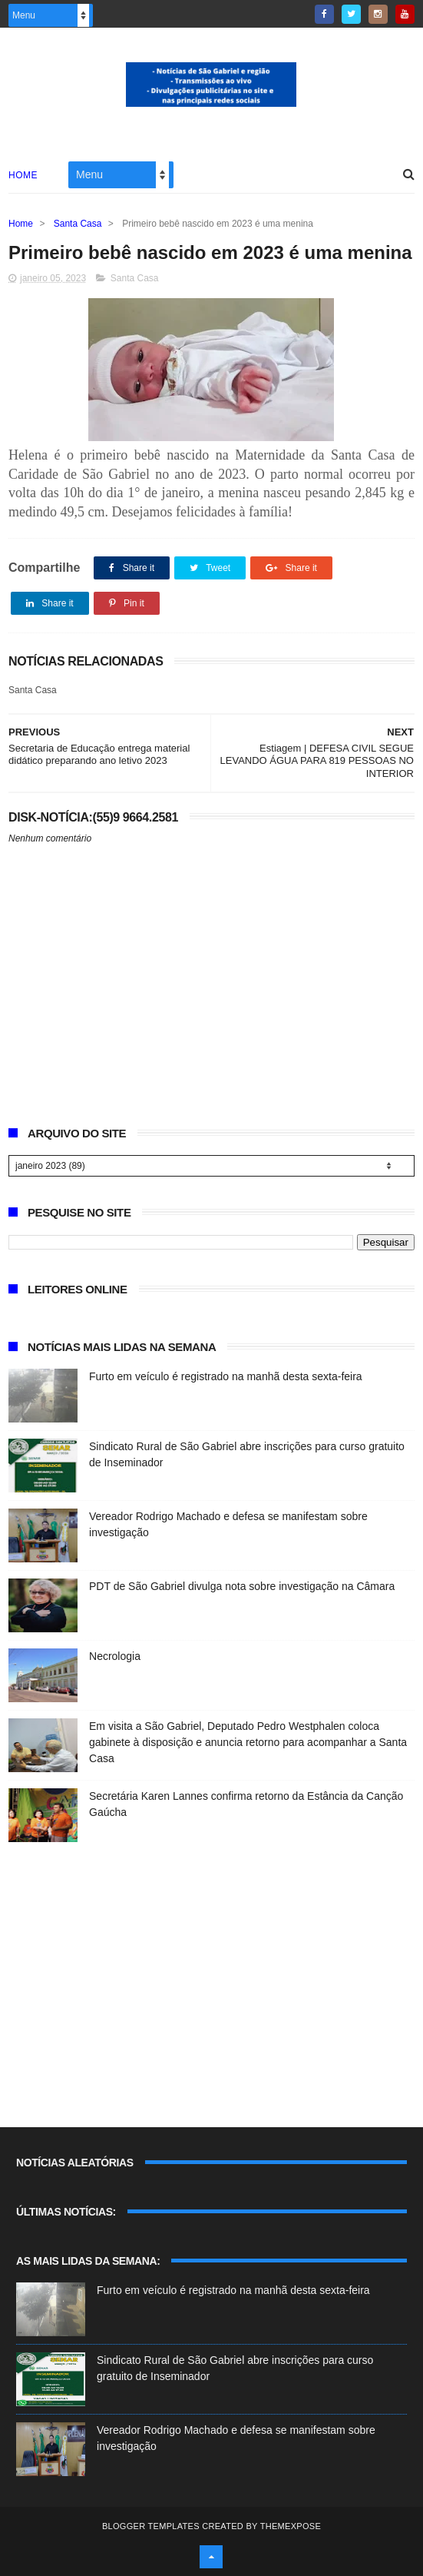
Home (23, 175)
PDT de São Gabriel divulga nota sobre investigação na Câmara (242, 1586)
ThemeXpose (290, 2526)
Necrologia (114, 1656)
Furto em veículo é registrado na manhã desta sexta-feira (225, 1376)
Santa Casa (78, 223)
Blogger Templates (151, 2526)
